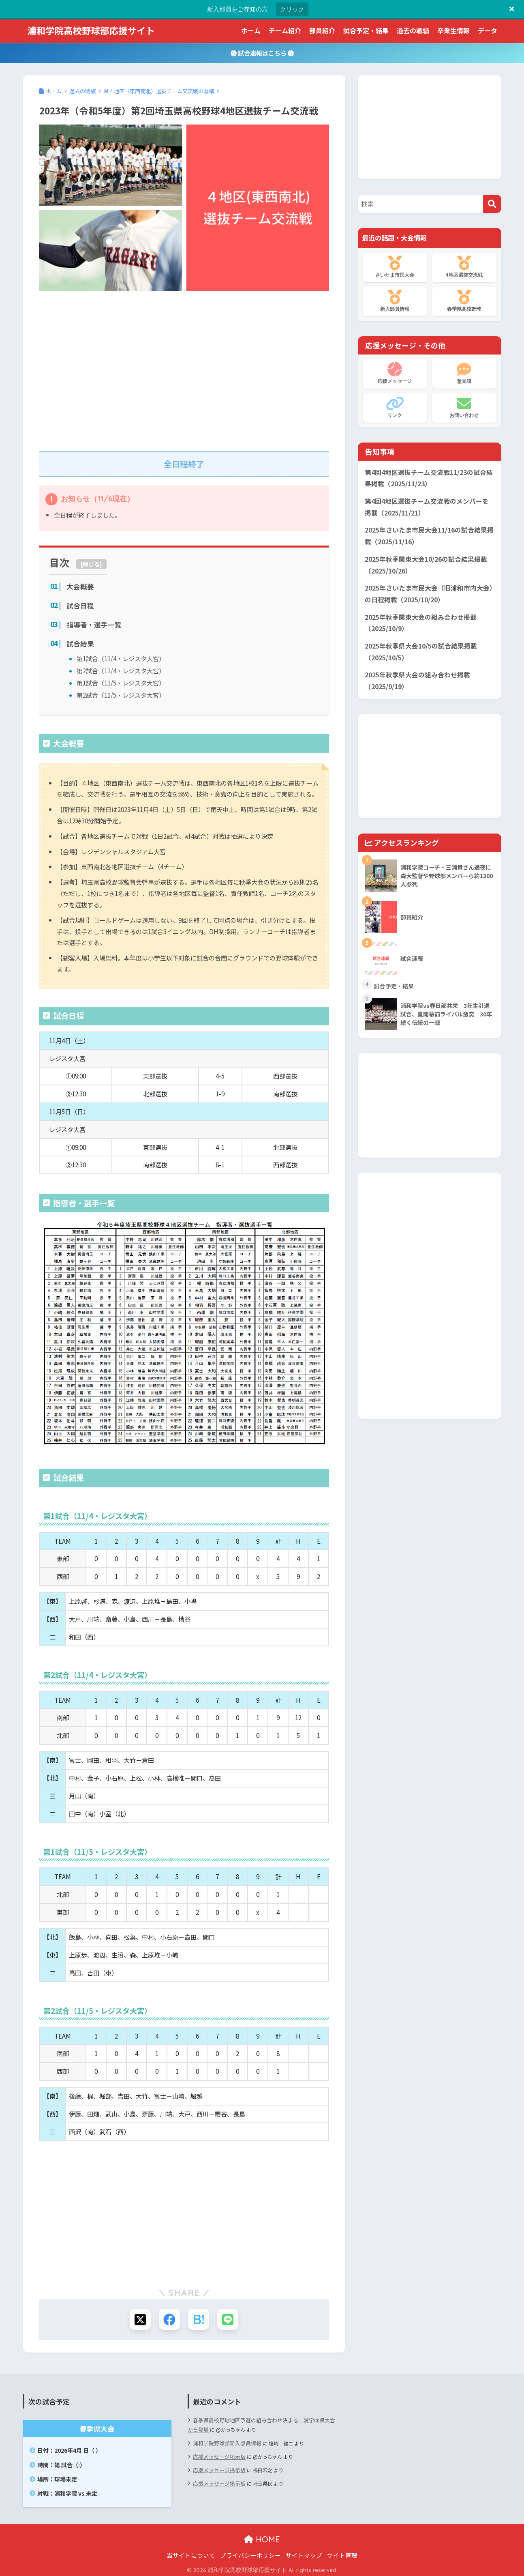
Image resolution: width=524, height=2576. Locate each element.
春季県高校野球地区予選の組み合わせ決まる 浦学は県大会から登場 (261, 2422)
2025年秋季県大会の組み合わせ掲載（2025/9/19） (414, 672)
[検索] (492, 204)
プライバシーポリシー (250, 2552)
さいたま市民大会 (395, 267)
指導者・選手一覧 (92, 623)
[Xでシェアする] (138, 2316)
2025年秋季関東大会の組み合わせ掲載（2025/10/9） (418, 616)
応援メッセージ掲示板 (217, 2452)
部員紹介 (322, 30)
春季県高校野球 (464, 301)
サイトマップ (304, 2552)
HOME (262, 2537)
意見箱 (464, 373)
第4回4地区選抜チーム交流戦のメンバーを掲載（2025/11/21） (429, 505)
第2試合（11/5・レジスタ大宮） (118, 691)
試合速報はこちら (262, 52)
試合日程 (79, 605)
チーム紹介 (285, 30)
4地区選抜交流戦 (464, 267)
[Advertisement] (184, 367)
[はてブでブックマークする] (199, 2316)
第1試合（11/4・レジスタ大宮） (118, 656)
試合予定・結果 (366, 30)
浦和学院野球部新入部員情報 (224, 2439)
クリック (292, 9)
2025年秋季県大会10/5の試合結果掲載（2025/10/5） (418, 644)
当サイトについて (191, 2552)
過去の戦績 (413, 30)
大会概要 (79, 586)
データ (487, 30)
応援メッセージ (395, 373)
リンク (395, 407)
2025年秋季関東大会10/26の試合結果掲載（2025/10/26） (423, 561)
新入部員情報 (395, 301)
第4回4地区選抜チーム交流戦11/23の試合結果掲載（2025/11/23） (428, 478)
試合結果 (79, 642)
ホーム (251, 30)
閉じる (91, 564)
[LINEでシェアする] (229, 2316)
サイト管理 (342, 2552)
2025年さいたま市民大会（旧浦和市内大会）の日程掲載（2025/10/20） (427, 588)
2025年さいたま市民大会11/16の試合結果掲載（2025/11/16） (429, 533)
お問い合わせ (464, 407)
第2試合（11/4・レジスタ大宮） (118, 668)
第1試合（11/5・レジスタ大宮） (118, 679)
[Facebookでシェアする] (169, 2316)
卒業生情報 (453, 30)
